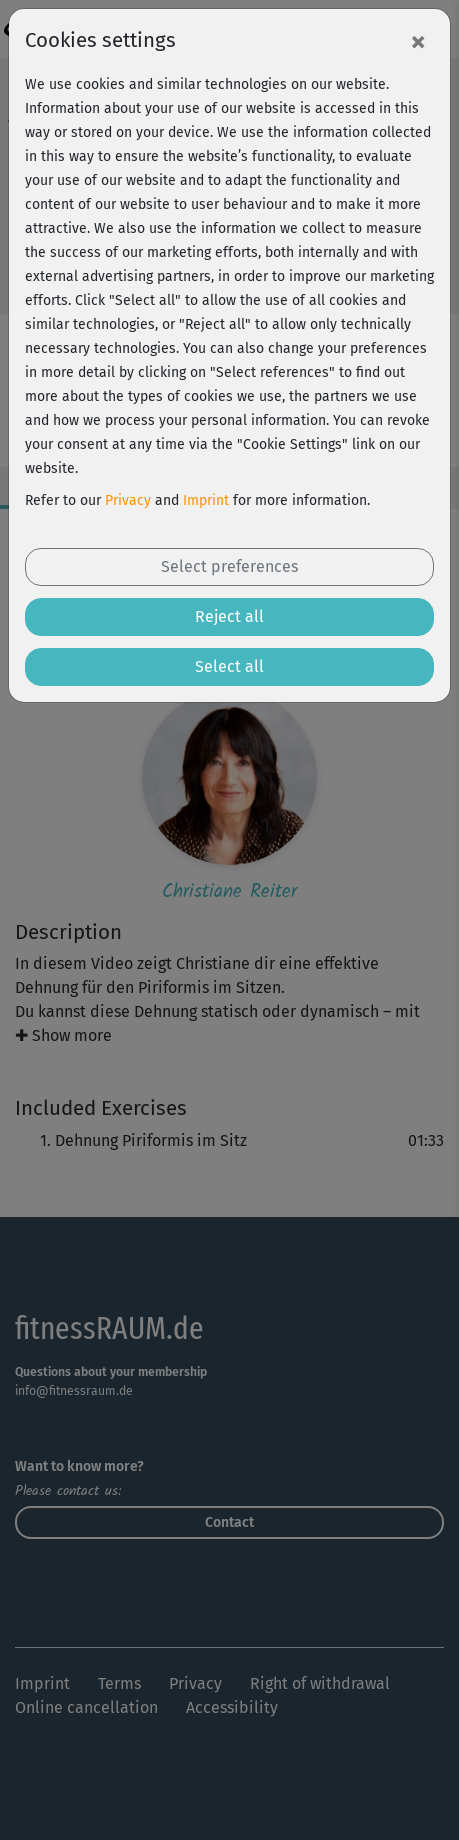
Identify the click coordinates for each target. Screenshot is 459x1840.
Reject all (229, 616)
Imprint (206, 500)
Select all (229, 666)
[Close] (418, 41)
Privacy (128, 500)
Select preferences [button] (229, 566)
